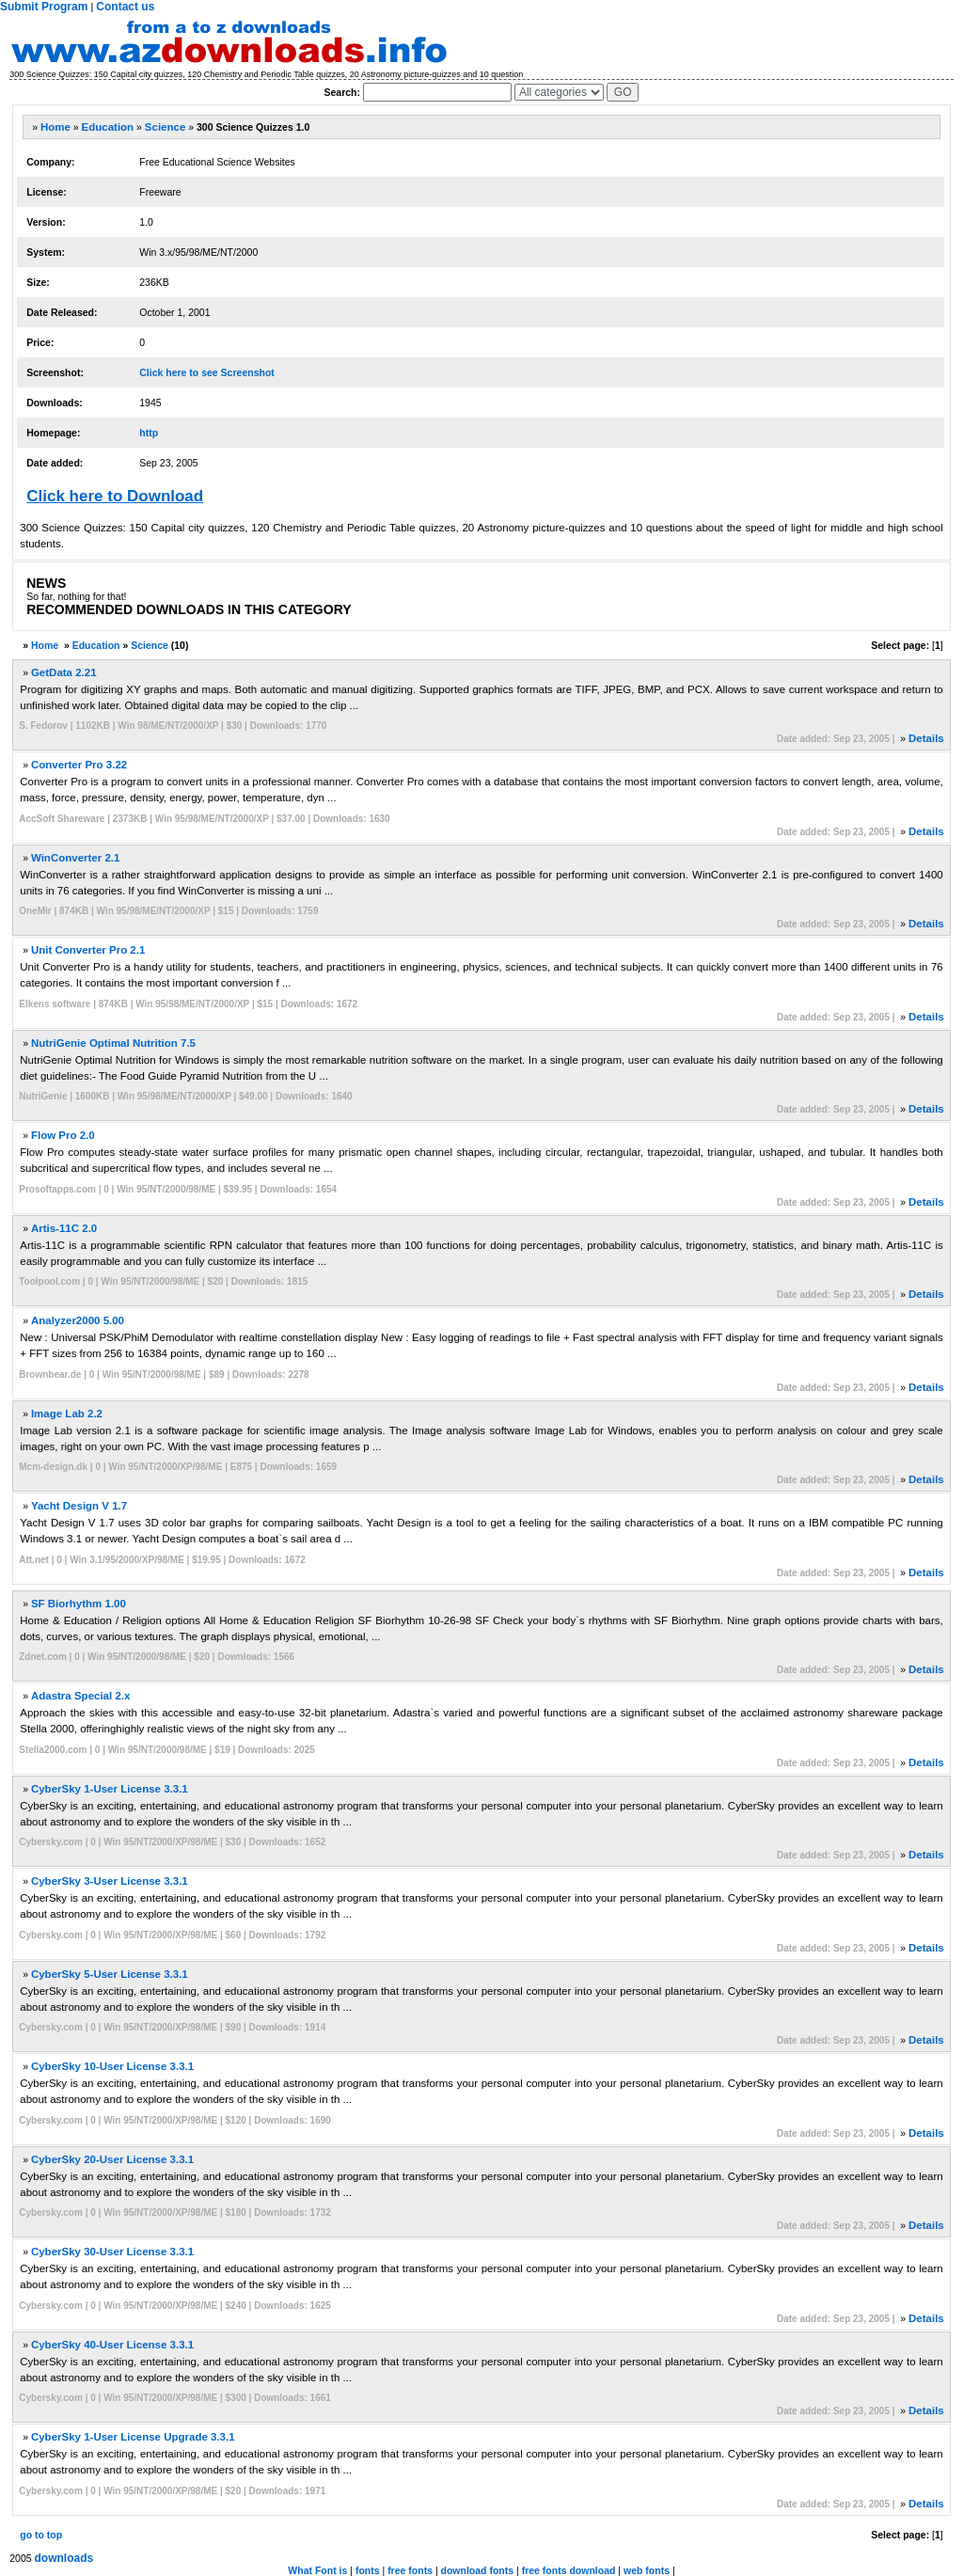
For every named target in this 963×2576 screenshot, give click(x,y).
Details (926, 738)
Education (108, 127)
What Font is (317, 2570)
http (148, 432)
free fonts (410, 2570)
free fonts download (569, 2570)
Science (165, 127)
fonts (367, 2570)
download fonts (477, 2570)
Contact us (125, 6)
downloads (64, 2558)
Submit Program (43, 6)
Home (55, 127)
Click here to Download (114, 496)
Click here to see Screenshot (207, 372)
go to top (41, 2534)
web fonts (647, 2570)
